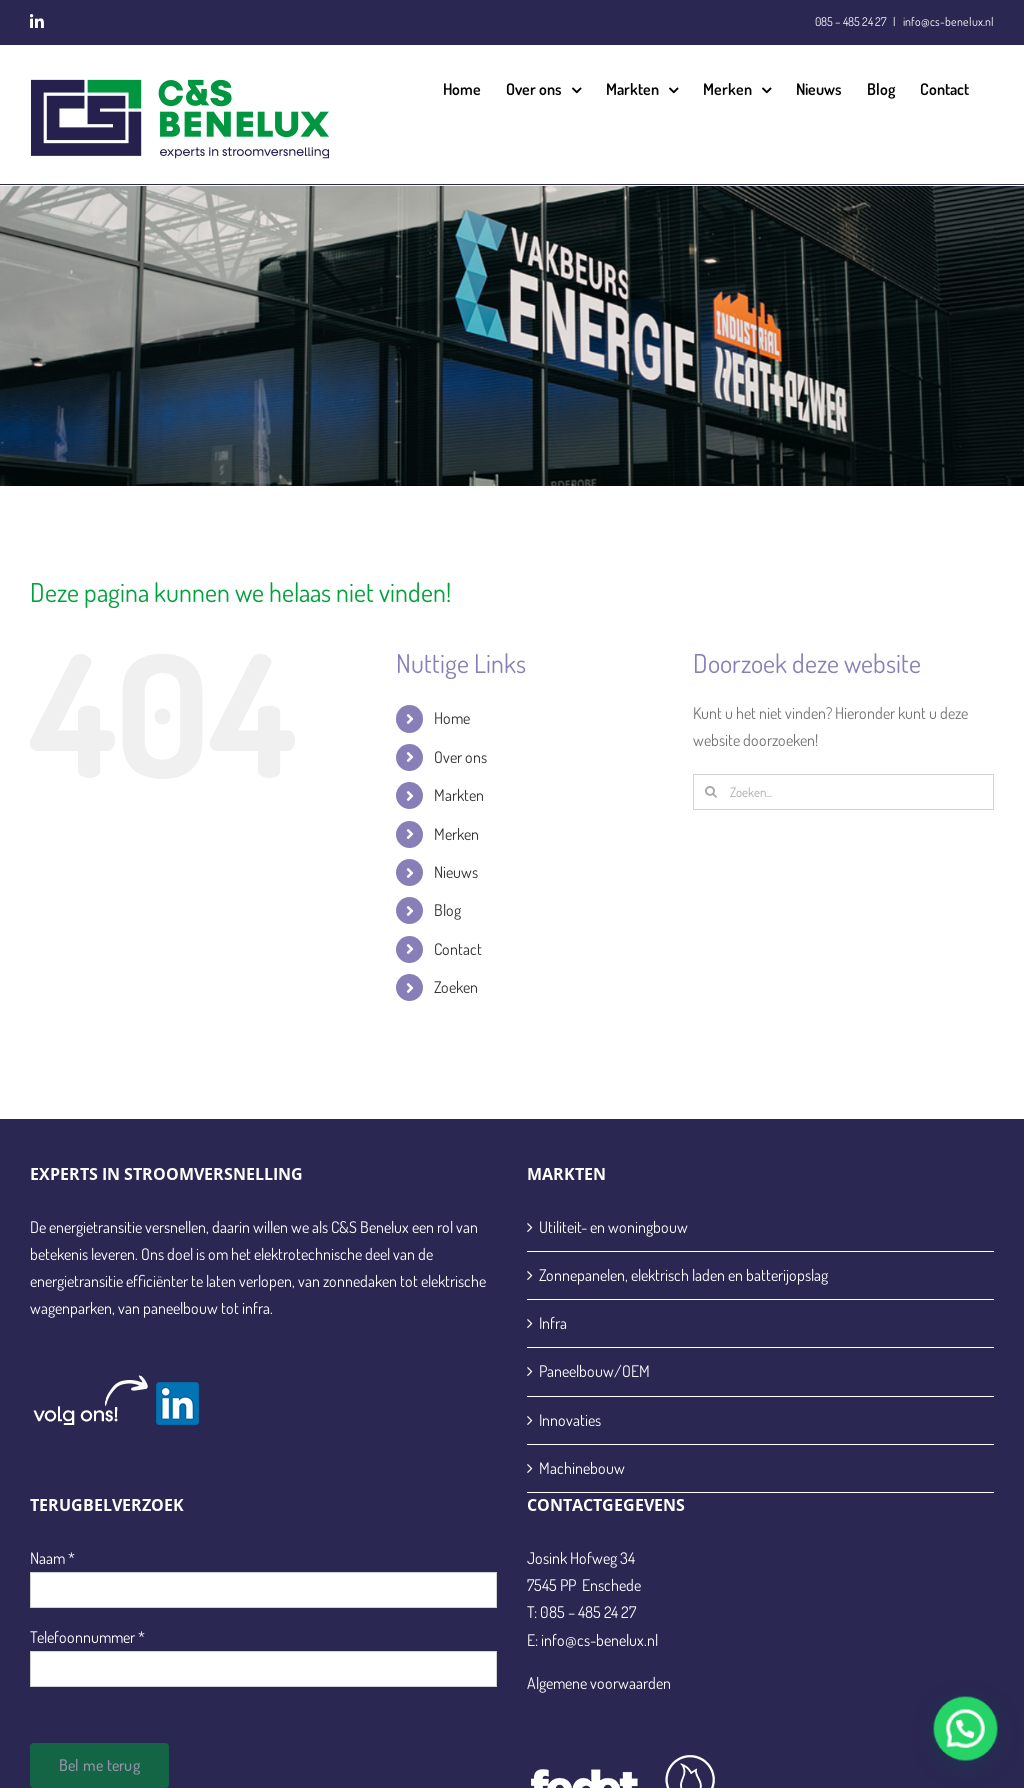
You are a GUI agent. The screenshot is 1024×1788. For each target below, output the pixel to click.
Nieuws (456, 872)
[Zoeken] (711, 792)
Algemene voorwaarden (599, 1683)
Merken (456, 834)
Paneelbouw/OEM (594, 1371)
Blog (447, 910)
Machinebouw (582, 1468)
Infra (553, 1323)
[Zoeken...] (843, 792)
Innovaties (570, 1420)
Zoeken (456, 987)
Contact (458, 949)
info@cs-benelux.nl (947, 21)
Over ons (460, 757)
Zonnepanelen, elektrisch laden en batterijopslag (683, 1275)
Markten (459, 795)
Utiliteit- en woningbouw (613, 1227)
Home (452, 718)
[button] (969, 1739)
